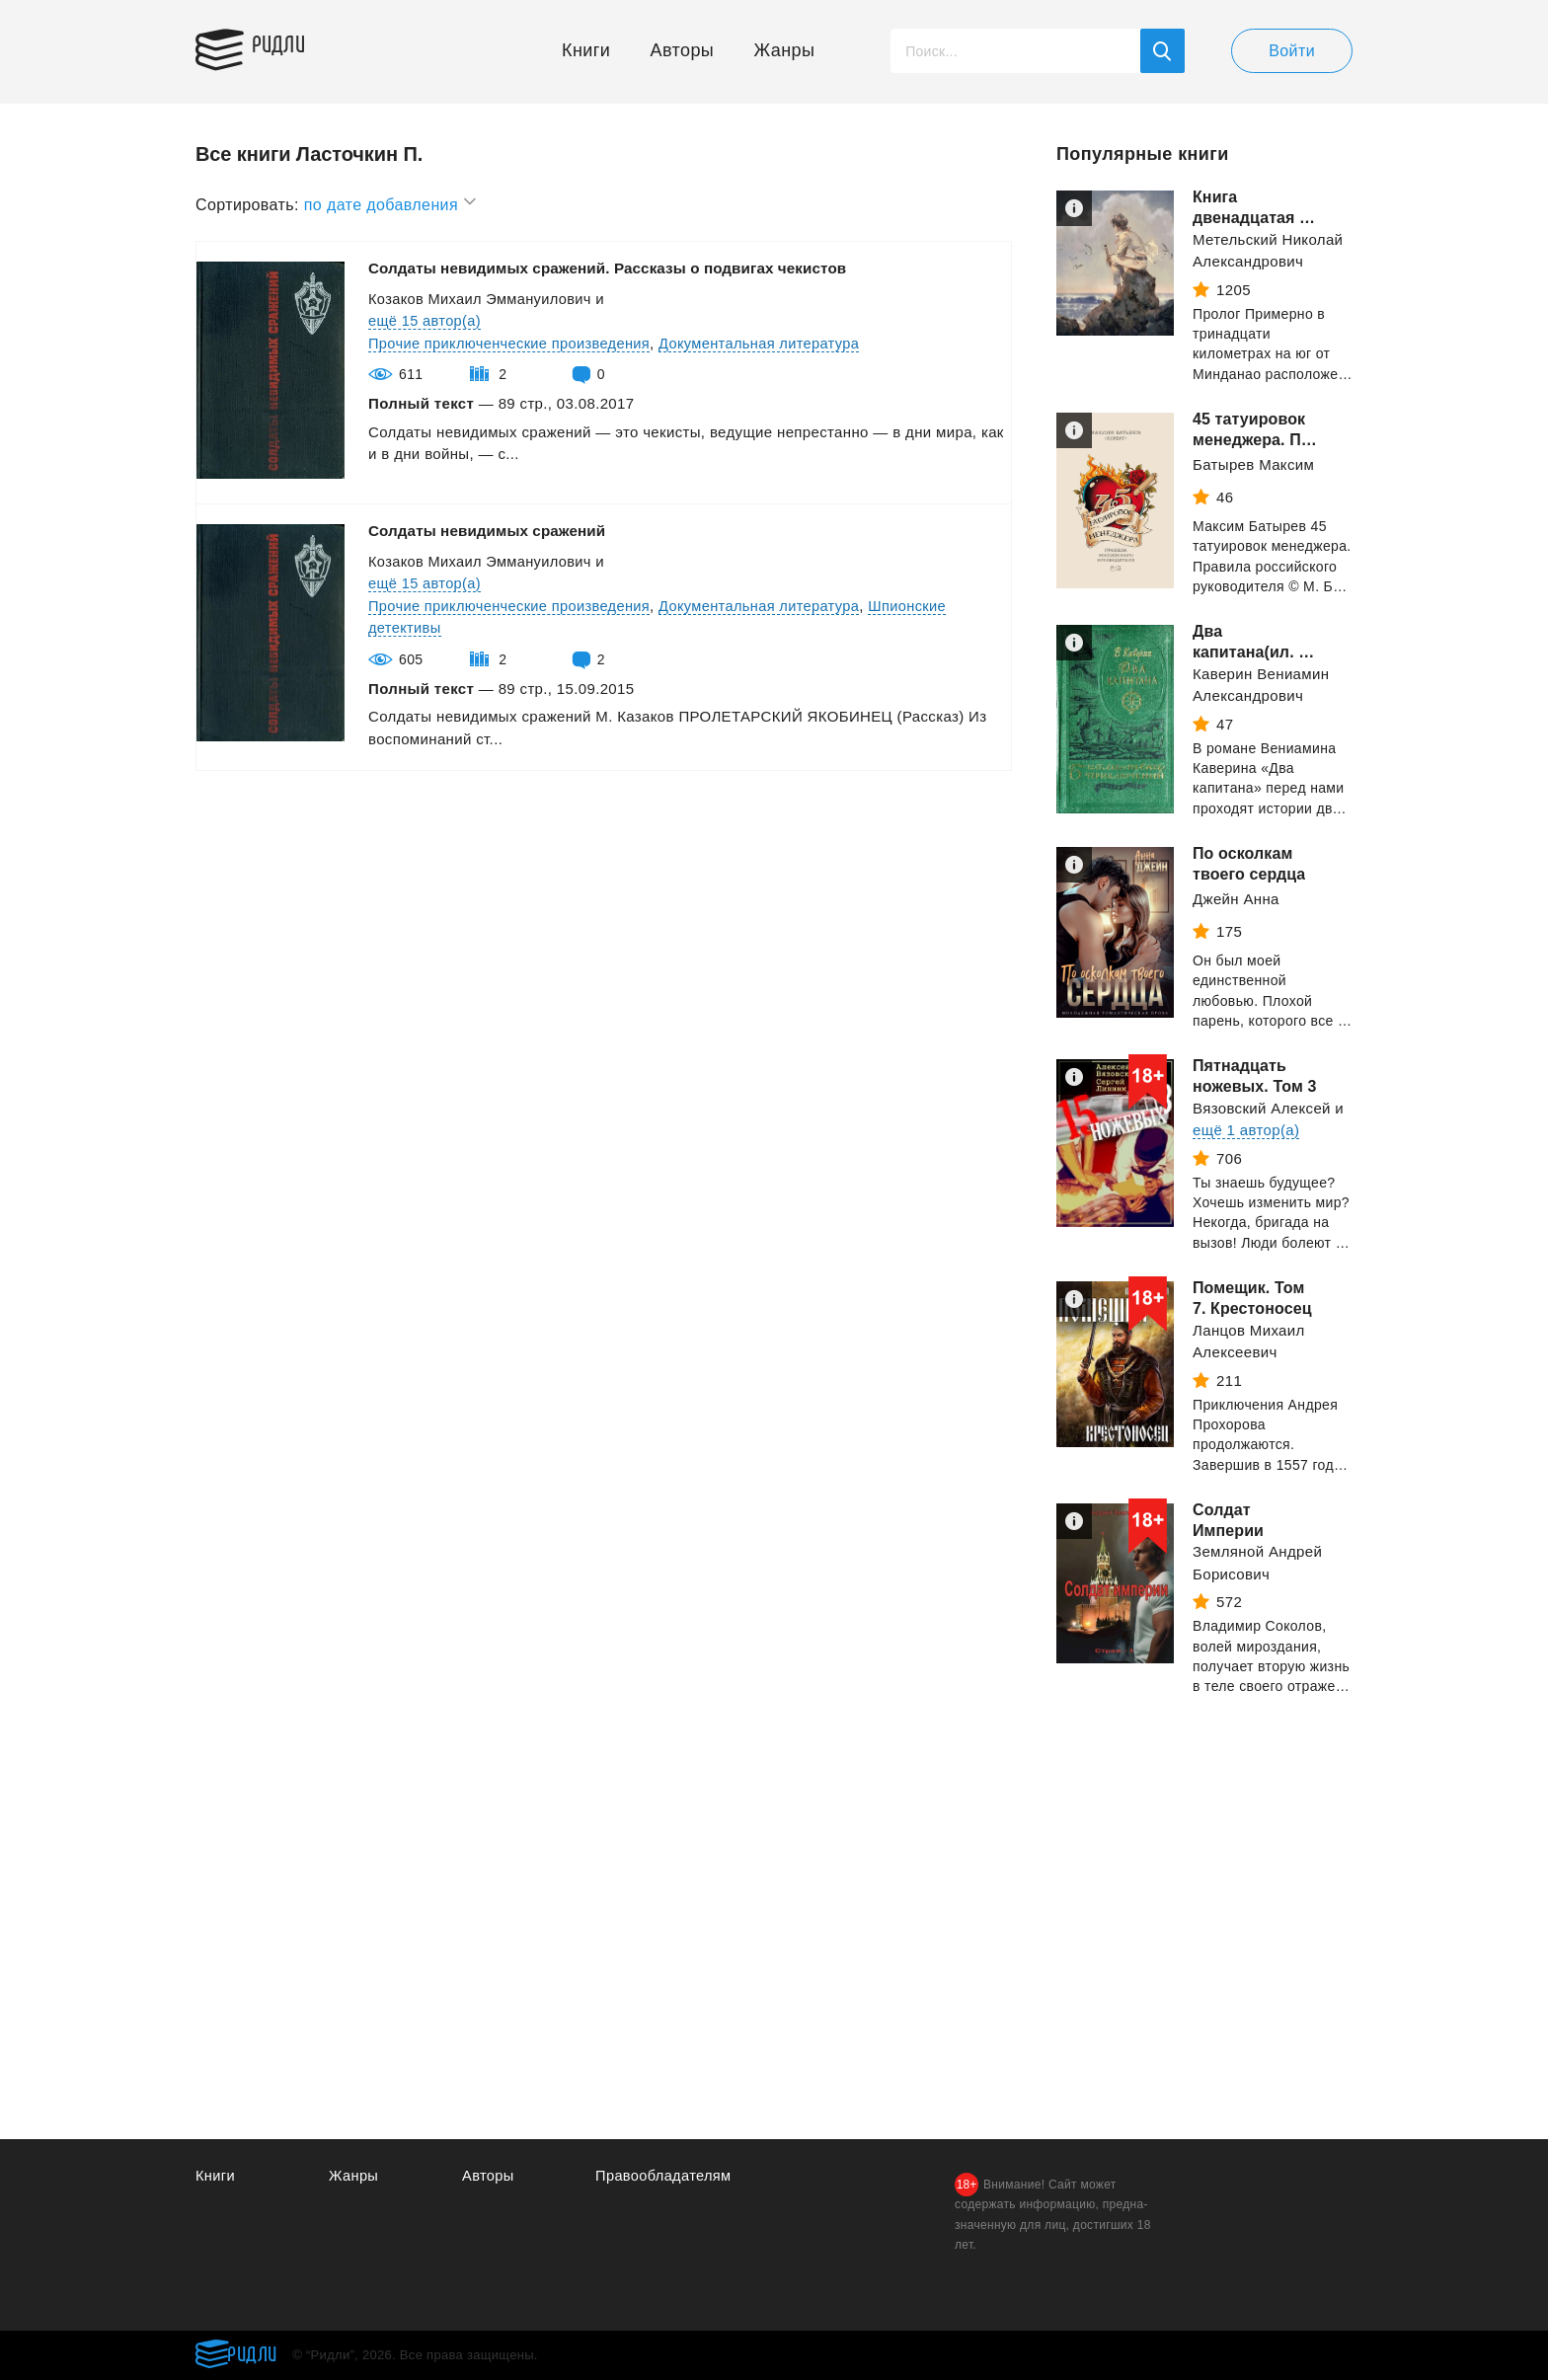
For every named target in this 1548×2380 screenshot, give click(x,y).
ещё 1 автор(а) (1246, 1129)
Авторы (683, 50)
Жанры (784, 50)
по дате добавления (391, 202)
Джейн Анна (1236, 898)
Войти (1292, 50)
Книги (586, 50)
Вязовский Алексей (1262, 1108)
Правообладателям (665, 2176)
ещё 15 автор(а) (426, 320)
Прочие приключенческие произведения (513, 343)
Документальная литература (769, 343)
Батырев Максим (1253, 464)
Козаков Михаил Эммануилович (482, 298)
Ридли (288, 45)
